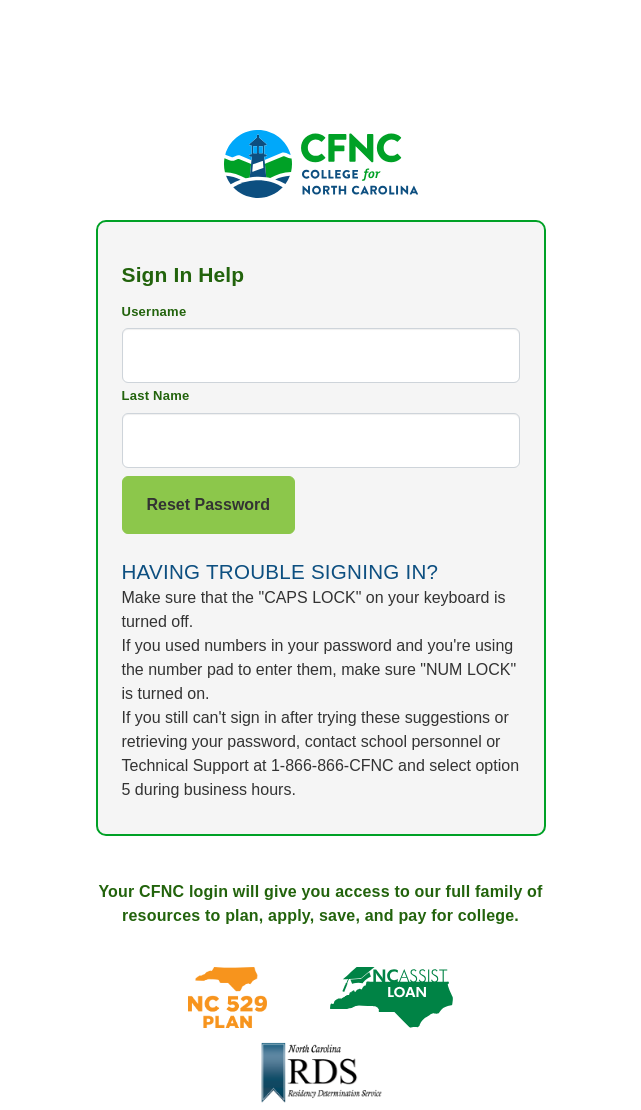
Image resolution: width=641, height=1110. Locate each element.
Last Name (156, 395)
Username (154, 311)
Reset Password (209, 504)
